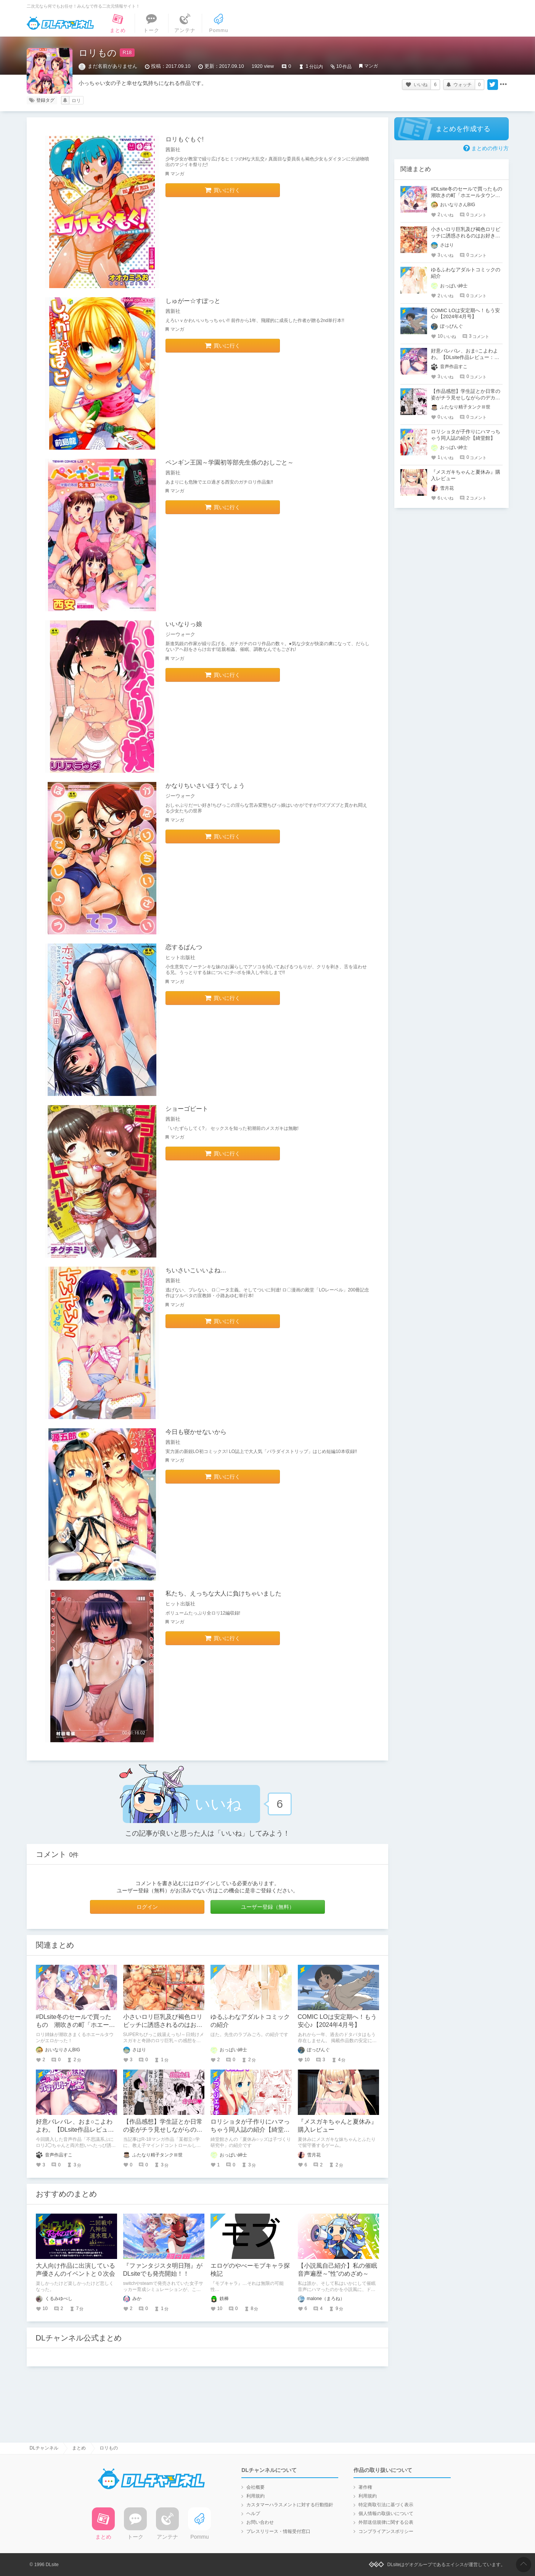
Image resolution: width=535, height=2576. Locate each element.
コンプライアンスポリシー (385, 2531)
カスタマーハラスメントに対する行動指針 (289, 2504)
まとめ (79, 2448)
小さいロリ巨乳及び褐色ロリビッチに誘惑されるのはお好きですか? (162, 2025)
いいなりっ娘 (183, 624)
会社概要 (255, 2487)
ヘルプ (253, 2513)
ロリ (76, 100)
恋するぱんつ (183, 947)
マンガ (371, 66)
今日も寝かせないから (196, 1432)
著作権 (365, 2487)
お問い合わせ (260, 2522)
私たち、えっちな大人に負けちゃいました (223, 1593)
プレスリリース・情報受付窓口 (278, 2531)
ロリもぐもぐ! (184, 139)
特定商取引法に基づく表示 (385, 2504)
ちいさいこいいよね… (196, 1270)
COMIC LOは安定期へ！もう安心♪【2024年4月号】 (465, 314)
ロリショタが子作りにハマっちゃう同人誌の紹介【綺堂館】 (250, 2129)
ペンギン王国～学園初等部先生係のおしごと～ (229, 462)
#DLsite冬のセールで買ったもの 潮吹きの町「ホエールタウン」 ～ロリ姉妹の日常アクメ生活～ (469, 195)
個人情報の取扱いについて (385, 2513)
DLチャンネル (60, 23)
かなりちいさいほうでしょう (205, 785)
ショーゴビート (186, 1108)
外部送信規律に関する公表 (385, 2522)
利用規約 (255, 2496)
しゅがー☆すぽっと (192, 301)
